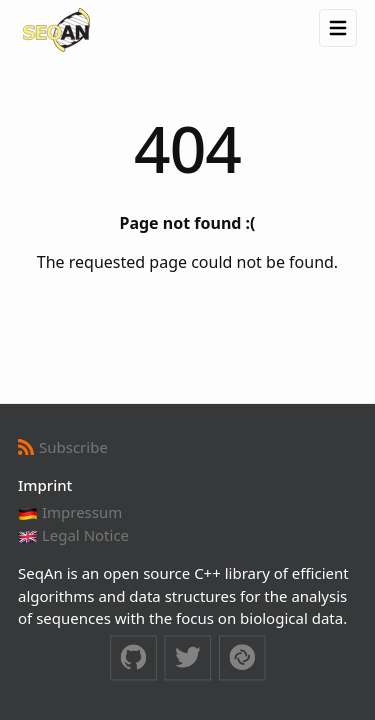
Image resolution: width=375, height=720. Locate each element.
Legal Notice (73, 535)
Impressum (70, 512)
